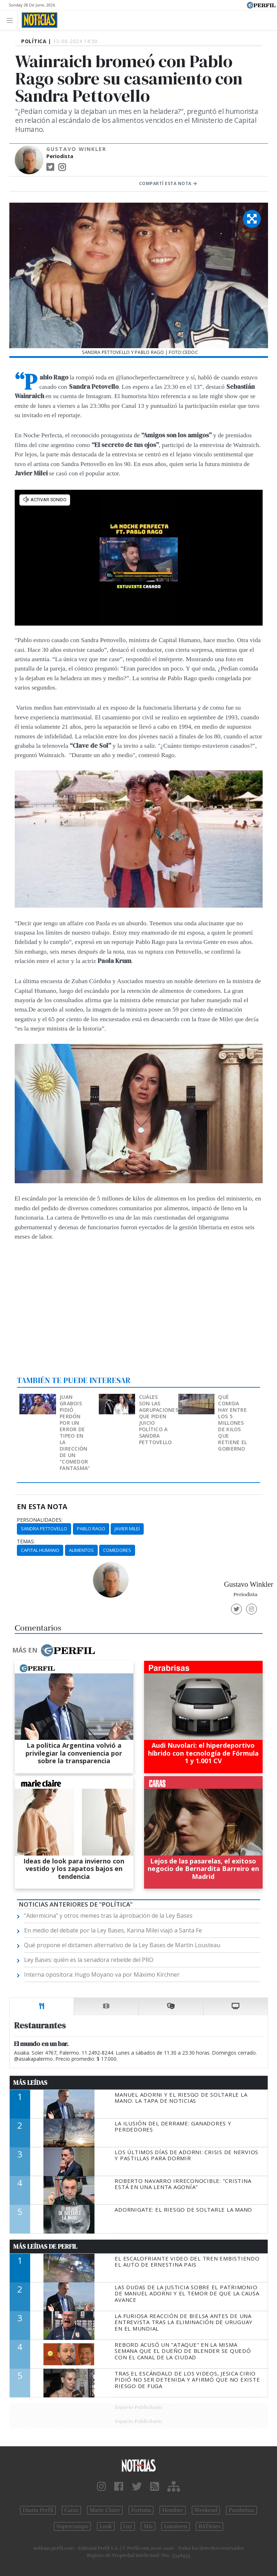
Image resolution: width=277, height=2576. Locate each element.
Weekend (206, 2510)
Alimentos (81, 1550)
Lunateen (175, 2526)
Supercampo (72, 2526)
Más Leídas (30, 2082)
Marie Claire (104, 2510)
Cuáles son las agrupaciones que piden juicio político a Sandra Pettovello (158, 1419)
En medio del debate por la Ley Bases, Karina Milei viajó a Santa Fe (113, 1930)
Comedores (117, 1550)
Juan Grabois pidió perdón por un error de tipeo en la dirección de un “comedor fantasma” (75, 1432)
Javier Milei (127, 1528)
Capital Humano (40, 1550)
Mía (148, 2526)
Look (106, 2526)
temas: (26, 1541)
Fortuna (141, 2510)
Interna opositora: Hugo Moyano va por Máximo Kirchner (102, 1974)
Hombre (172, 2510)
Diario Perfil (38, 2510)
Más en (53, 1650)
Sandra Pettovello (44, 1528)
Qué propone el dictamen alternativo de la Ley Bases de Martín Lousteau (122, 1945)
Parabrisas (241, 2510)
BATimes (209, 2526)
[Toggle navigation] (12, 19)
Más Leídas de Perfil (45, 2246)
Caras (71, 2510)
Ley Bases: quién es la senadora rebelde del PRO (88, 1960)
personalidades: (40, 1520)
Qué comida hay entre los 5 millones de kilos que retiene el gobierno (232, 1422)
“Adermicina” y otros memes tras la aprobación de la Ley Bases (108, 1916)
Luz (127, 2526)
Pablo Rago (91, 1528)
